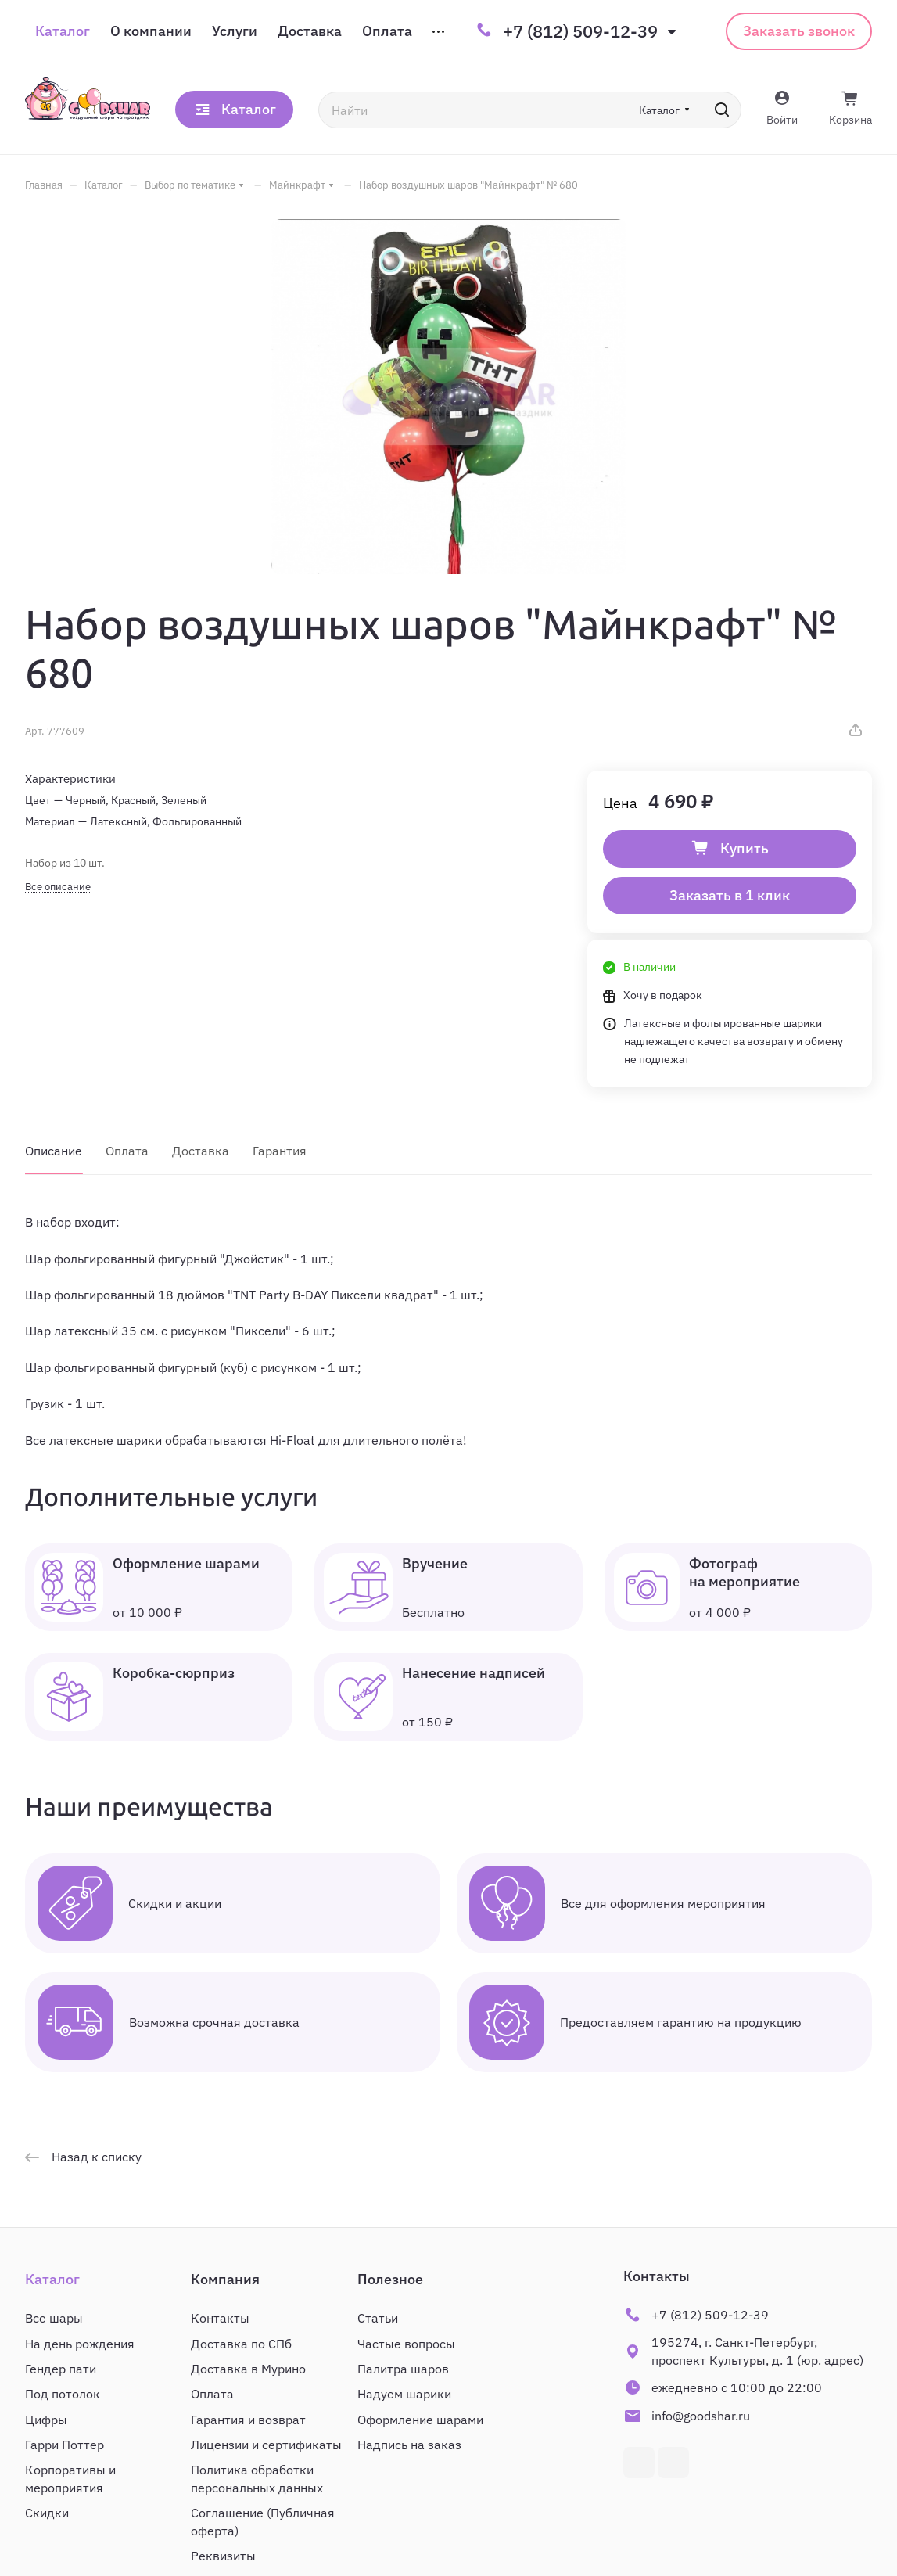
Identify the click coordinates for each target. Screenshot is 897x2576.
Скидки (47, 2512)
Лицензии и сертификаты (266, 2444)
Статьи (377, 2318)
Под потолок (62, 2394)
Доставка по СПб (241, 2343)
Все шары (54, 2318)
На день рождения (80, 2343)
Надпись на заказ (409, 2444)
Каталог (52, 2279)
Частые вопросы (406, 2343)
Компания (225, 2279)
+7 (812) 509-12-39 (580, 31)
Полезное (390, 2279)
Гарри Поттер (64, 2444)
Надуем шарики (404, 2394)
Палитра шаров (403, 2369)
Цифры (46, 2419)
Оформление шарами (420, 2419)
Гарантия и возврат (248, 2419)
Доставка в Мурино (248, 2369)
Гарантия (280, 1151)
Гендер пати (60, 2369)
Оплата (127, 1151)
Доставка (200, 1151)
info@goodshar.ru (700, 2415)
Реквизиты (223, 2555)
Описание (53, 1151)
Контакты (220, 2318)
